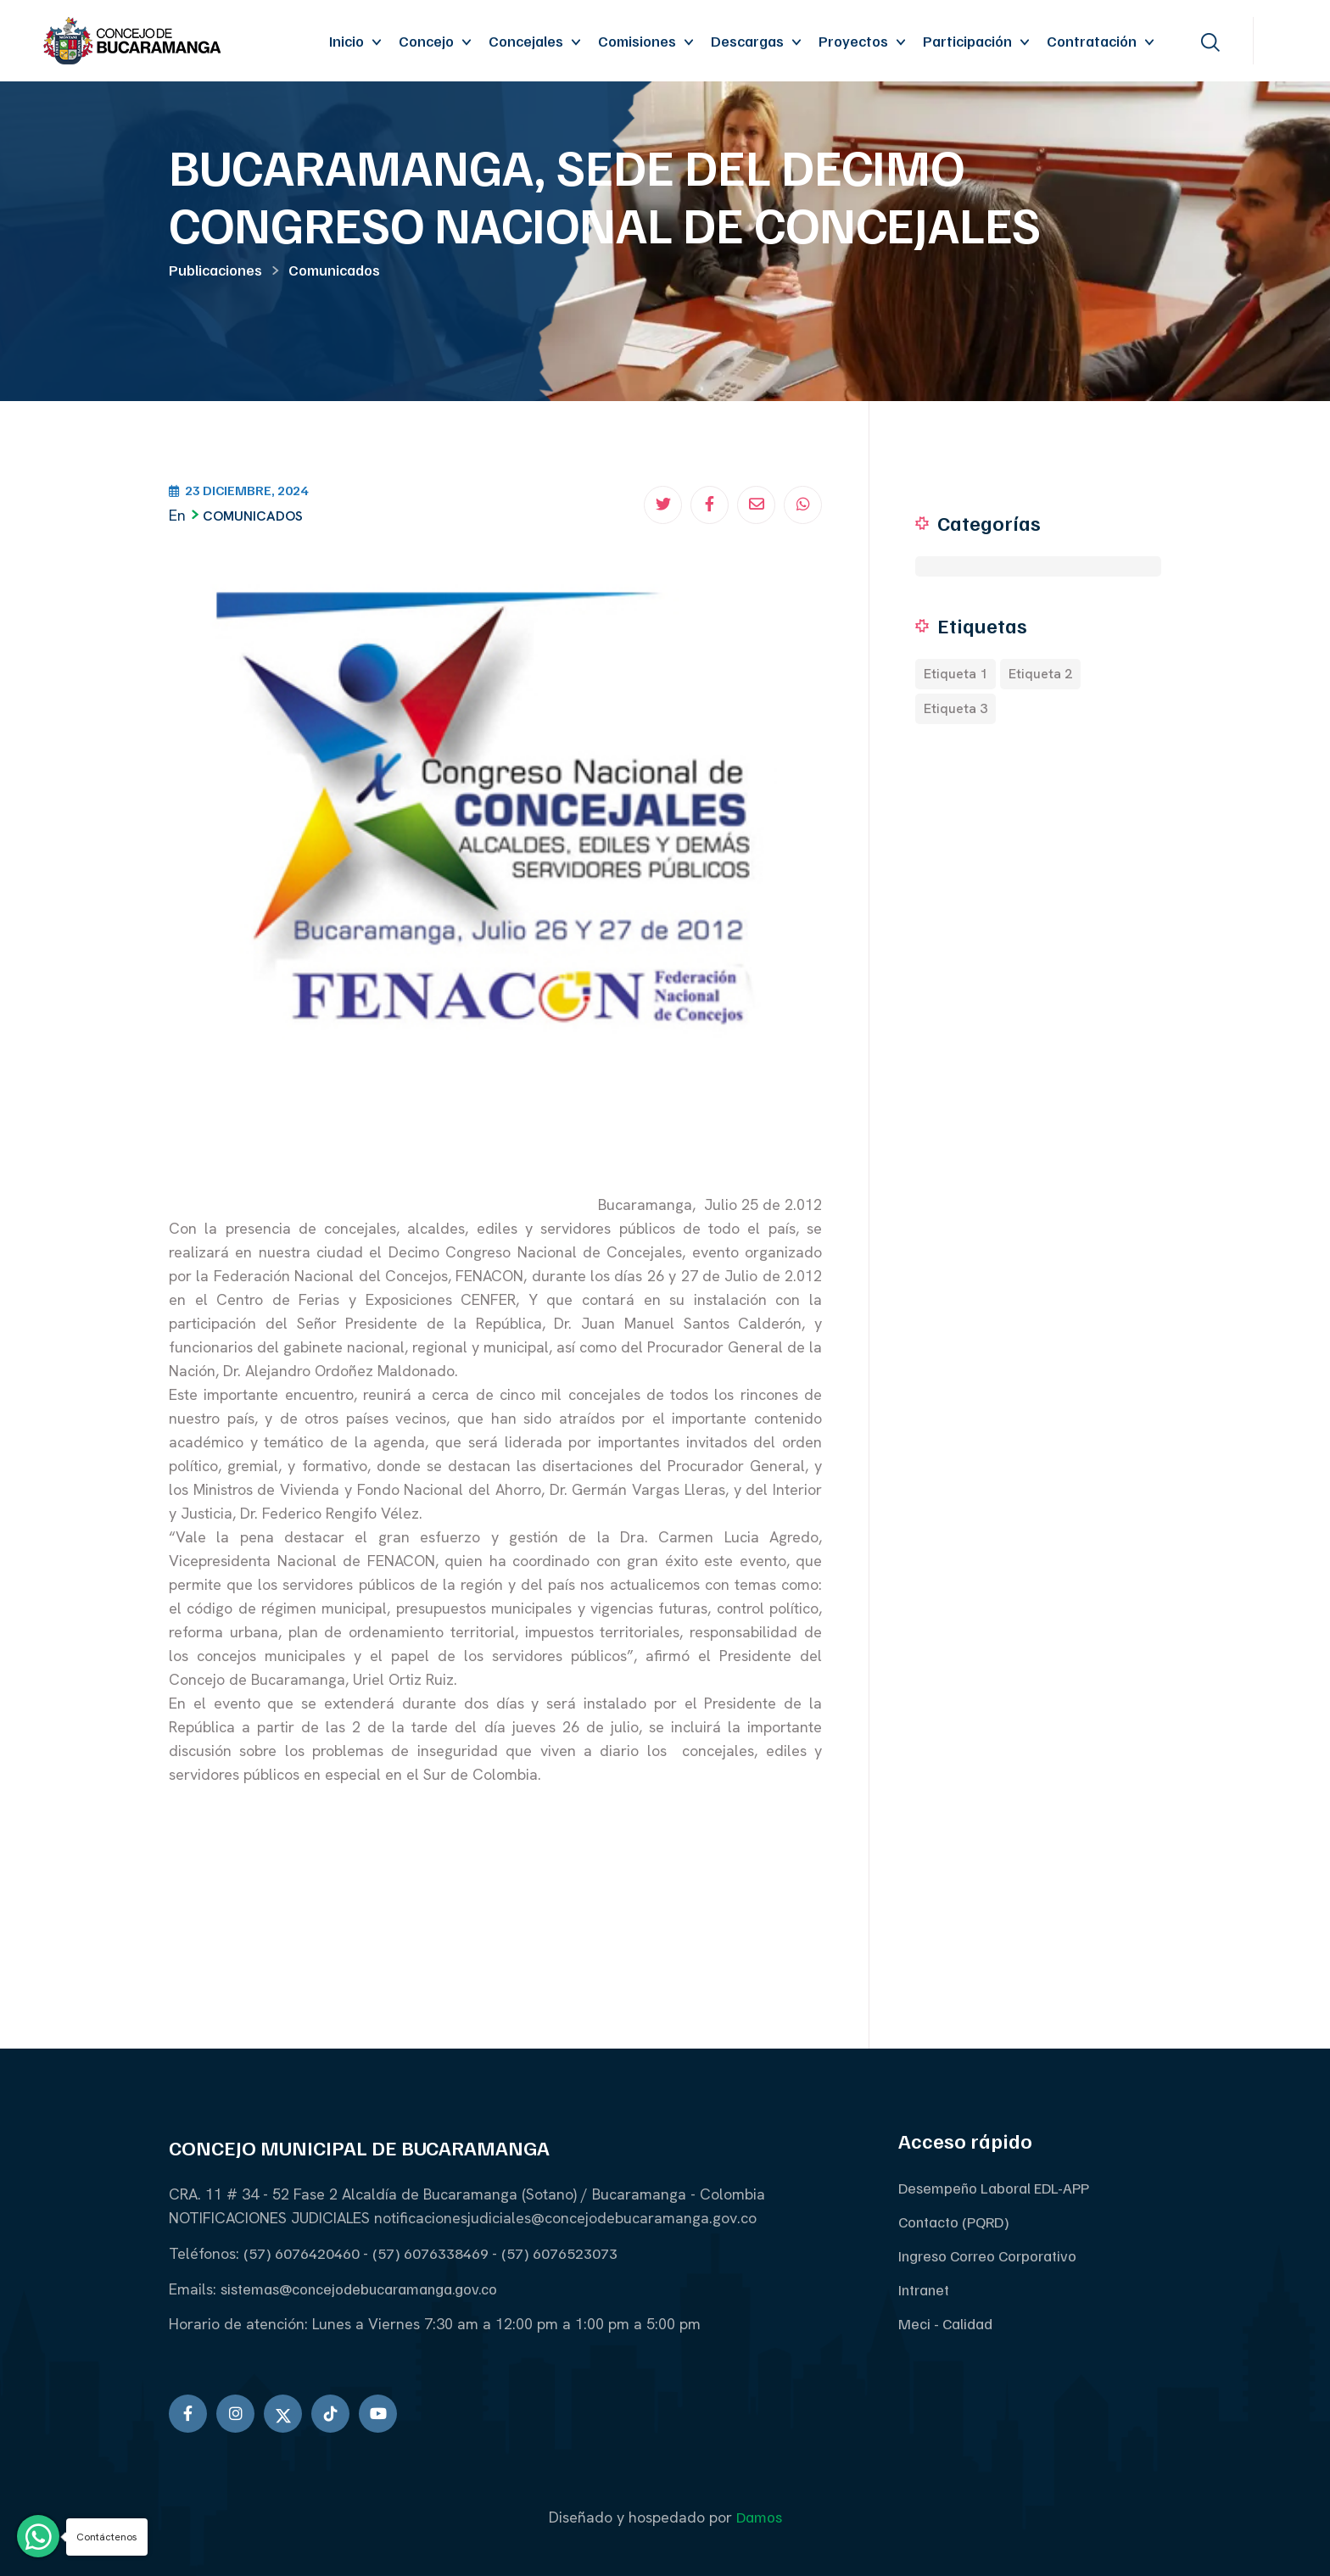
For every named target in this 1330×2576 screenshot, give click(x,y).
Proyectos (853, 40)
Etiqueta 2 (1040, 674)
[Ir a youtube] (378, 2414)
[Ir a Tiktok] (330, 2414)
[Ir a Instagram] (235, 2414)
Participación (967, 40)
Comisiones (637, 40)
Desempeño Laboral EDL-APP (993, 2187)
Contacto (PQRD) (953, 2221)
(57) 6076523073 (559, 2253)
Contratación (1092, 40)
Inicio (346, 40)
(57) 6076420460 (303, 2253)
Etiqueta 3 (955, 708)
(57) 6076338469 (432, 2253)
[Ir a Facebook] (188, 2414)
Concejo (426, 40)
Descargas (747, 40)
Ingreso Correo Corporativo (987, 2255)
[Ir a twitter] (283, 2414)
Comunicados (334, 269)
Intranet (923, 2289)
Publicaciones (215, 269)
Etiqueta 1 (955, 674)
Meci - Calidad (945, 2323)
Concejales (526, 40)
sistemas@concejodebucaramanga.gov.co (359, 2288)
